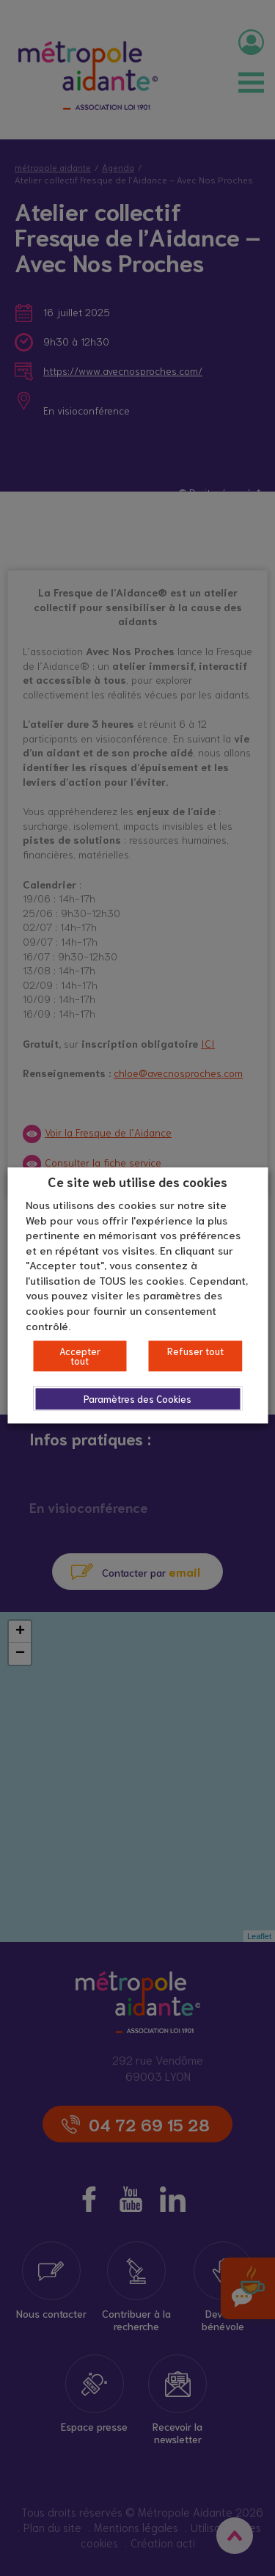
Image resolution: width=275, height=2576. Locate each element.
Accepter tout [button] (79, 1356)
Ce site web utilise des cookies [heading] (137, 1181)
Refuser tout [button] (195, 1351)
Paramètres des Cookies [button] (137, 1399)
